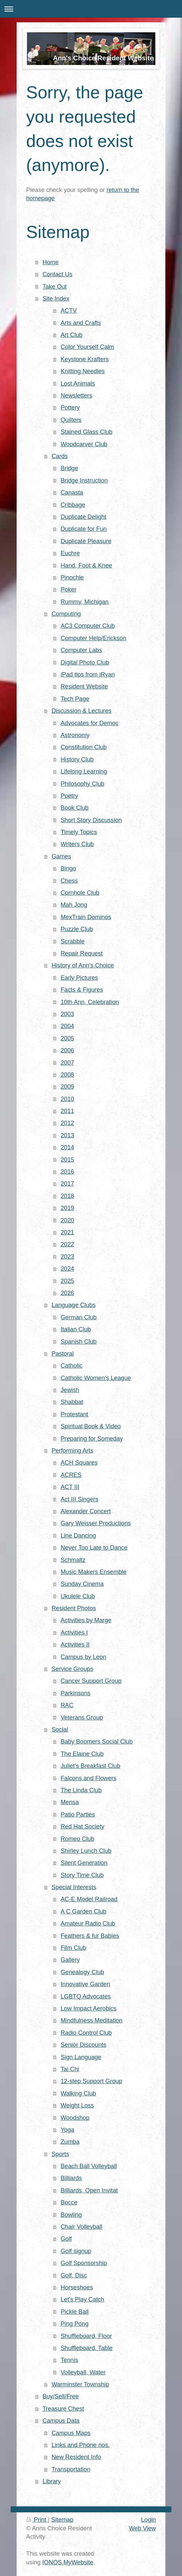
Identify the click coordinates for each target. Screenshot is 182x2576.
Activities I (74, 1632)
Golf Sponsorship (84, 2263)
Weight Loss (77, 2105)
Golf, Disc (74, 2275)
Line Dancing (78, 1535)
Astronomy (75, 735)
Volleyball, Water (83, 2372)
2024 (67, 1268)
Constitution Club (84, 747)
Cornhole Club (80, 892)
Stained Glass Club (86, 432)
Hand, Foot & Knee (86, 565)
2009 (67, 1086)
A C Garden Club (83, 1911)
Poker (69, 589)
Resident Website (84, 686)
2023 (67, 1256)
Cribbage (73, 505)
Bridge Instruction (84, 480)
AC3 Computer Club (88, 626)
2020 (67, 1220)
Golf (66, 2238)
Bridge (69, 468)
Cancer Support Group (91, 1681)
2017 (67, 1183)
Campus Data (61, 2420)
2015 (67, 1159)
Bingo (68, 868)
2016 (67, 1171)
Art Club (72, 335)
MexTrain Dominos (86, 917)
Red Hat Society (82, 1826)
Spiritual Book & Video (91, 1426)
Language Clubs (73, 1305)
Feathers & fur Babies (90, 1935)
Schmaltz (73, 1560)
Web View (142, 2528)
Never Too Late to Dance (94, 1547)
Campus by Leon (83, 1657)
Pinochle (72, 577)
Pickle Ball (75, 2311)
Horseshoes (77, 2287)
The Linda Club (81, 1790)
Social (60, 1729)
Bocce (69, 2202)
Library (52, 2481)
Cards (60, 456)
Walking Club (78, 2093)
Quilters (71, 420)
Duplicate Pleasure (86, 541)
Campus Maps (71, 2433)
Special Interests (74, 1887)
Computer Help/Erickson (93, 638)
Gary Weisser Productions (96, 1523)
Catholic (72, 1365)
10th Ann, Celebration (90, 1002)
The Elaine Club (82, 1754)
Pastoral (63, 1353)
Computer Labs (81, 650)
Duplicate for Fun (84, 529)
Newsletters (76, 395)
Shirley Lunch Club (86, 1851)
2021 (67, 1232)
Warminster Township (80, 2384)
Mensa (70, 1802)
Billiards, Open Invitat (89, 2190)
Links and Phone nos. (81, 2445)
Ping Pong (75, 2323)
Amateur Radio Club (88, 1923)
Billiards (71, 2178)
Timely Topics (79, 832)
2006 (67, 1050)
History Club (77, 759)
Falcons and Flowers (88, 1778)
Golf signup (76, 2251)
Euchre (70, 553)
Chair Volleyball (81, 2226)
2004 (67, 1026)
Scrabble (73, 941)
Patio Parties (78, 1814)
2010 (67, 1099)
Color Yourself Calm (87, 347)
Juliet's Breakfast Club (90, 1766)
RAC (67, 1705)
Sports (60, 2154)
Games (61, 856)
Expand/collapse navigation (91, 9)
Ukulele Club (78, 1596)
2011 (67, 1111)
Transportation (71, 2469)
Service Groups (72, 1669)
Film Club (73, 1947)
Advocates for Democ (89, 723)
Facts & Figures (82, 989)
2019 (67, 1208)
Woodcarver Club (84, 444)
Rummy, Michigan (84, 602)
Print (37, 2519)
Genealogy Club (82, 1972)
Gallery (70, 1959)
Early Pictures (79, 977)
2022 (67, 1244)
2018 (67, 1196)
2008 (67, 1074)
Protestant (74, 1414)
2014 (67, 1147)
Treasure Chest (63, 2408)
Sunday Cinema (82, 1584)
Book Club (75, 807)
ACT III (70, 1487)
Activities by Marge (86, 1620)
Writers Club (77, 844)
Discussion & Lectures (81, 710)
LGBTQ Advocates (86, 1996)
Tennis (69, 2360)
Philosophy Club (82, 783)
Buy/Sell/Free (61, 2396)
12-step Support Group (91, 2081)
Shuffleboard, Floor (86, 2336)
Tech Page (75, 698)
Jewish (70, 1390)
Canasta (72, 492)
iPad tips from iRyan (88, 674)
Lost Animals (78, 383)
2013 (67, 1135)
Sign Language (81, 2057)
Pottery (70, 407)
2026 (67, 1293)
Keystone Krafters (85, 359)
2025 (67, 1281)
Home (51, 262)
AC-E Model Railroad (89, 1899)
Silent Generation (84, 1863)
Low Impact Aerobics (88, 2008)
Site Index (56, 298)
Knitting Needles (82, 371)
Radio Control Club (86, 2032)
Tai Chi (70, 2069)
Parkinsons (76, 1693)
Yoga (67, 2129)
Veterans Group (82, 1717)
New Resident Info (76, 2457)
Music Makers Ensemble (93, 1572)
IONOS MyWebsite (67, 2562)
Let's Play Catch (82, 2299)
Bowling (71, 2214)
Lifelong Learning (84, 771)
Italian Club (76, 1329)
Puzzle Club (77, 929)
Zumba (70, 2141)
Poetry (69, 795)
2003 (67, 1014)
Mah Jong (74, 904)
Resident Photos (74, 1608)
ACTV (69, 310)
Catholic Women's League (96, 1378)
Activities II (75, 1644)
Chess (69, 880)
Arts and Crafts (81, 323)
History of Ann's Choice (83, 965)
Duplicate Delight (83, 517)
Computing (66, 614)
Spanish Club (78, 1341)
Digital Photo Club (85, 662)
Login (148, 2519)
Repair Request (81, 953)
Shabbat (72, 1402)
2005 (67, 1038)
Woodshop (75, 2117)
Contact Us (58, 274)
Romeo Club (77, 1839)
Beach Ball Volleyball (89, 2166)
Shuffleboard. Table (86, 2348)
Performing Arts (72, 1450)
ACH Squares (79, 1462)
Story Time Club (82, 1875)
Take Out (55, 286)
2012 (67, 1123)
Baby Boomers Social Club (96, 1741)
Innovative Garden (85, 1984)
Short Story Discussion (91, 820)
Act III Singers (79, 1499)
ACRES (71, 1475)
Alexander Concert (86, 1511)
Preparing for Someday (92, 1438)
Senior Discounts (83, 2044)
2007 (67, 1062)
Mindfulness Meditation (91, 2020)
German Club (78, 1317)
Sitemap (62, 2519)
